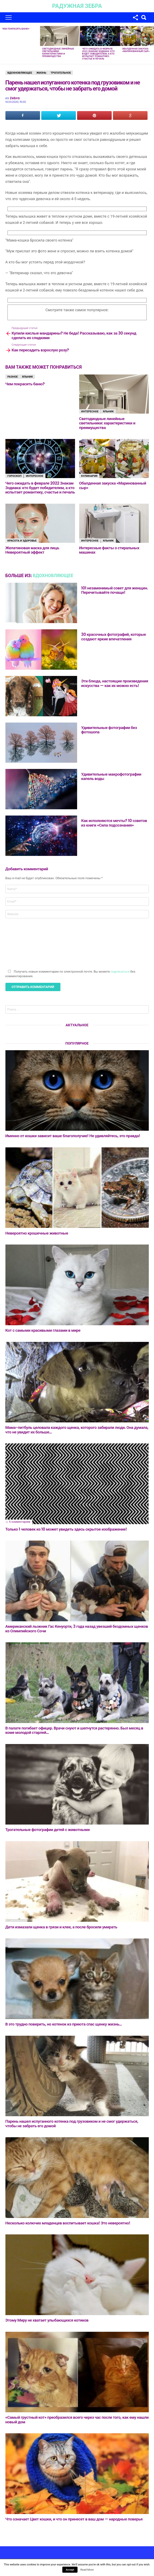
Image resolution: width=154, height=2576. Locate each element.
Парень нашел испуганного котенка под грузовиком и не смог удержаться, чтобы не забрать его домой (71, 2123)
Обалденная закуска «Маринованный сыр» (136, 50)
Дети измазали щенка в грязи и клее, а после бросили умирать (61, 1927)
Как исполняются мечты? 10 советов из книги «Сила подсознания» (114, 823)
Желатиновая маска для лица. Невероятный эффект (32, 550)
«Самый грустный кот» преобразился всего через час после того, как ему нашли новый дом (77, 2420)
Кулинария (89, 476)
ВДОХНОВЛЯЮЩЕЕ (53, 576)
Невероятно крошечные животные (36, 1233)
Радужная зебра (77, 6)
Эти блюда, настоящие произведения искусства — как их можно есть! (114, 683)
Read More (87, 2569)
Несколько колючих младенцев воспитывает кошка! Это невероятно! (67, 2223)
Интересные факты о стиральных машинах (109, 550)
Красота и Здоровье (22, 541)
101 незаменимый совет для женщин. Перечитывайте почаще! (114, 590)
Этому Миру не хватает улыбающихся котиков (47, 2320)
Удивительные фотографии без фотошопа (109, 730)
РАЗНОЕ (13, 377)
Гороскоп (15, 476)
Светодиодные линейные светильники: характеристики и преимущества (58, 52)
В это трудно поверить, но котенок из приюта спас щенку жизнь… (63, 2024)
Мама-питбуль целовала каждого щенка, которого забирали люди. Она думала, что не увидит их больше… (76, 1430)
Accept (70, 2569)
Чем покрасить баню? (16, 28)
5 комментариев (19, 1521)
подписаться (120, 971)
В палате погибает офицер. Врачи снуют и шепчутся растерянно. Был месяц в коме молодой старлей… (74, 1730)
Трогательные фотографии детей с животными (47, 1829)
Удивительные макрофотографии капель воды (111, 776)
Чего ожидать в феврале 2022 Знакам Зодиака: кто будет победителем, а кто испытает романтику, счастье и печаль (98, 53)
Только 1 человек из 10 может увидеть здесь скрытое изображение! (66, 1529)
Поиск (143, 17)
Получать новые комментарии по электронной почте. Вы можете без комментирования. (70, 974)
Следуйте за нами (135, 17)
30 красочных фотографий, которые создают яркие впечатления (113, 637)
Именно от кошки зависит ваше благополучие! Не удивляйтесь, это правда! (72, 1136)
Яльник (27, 377)
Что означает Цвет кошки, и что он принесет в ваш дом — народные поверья (74, 2519)
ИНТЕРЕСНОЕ (90, 411)
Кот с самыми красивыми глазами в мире (42, 1330)
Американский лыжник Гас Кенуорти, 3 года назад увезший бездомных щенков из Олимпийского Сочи (76, 1629)
